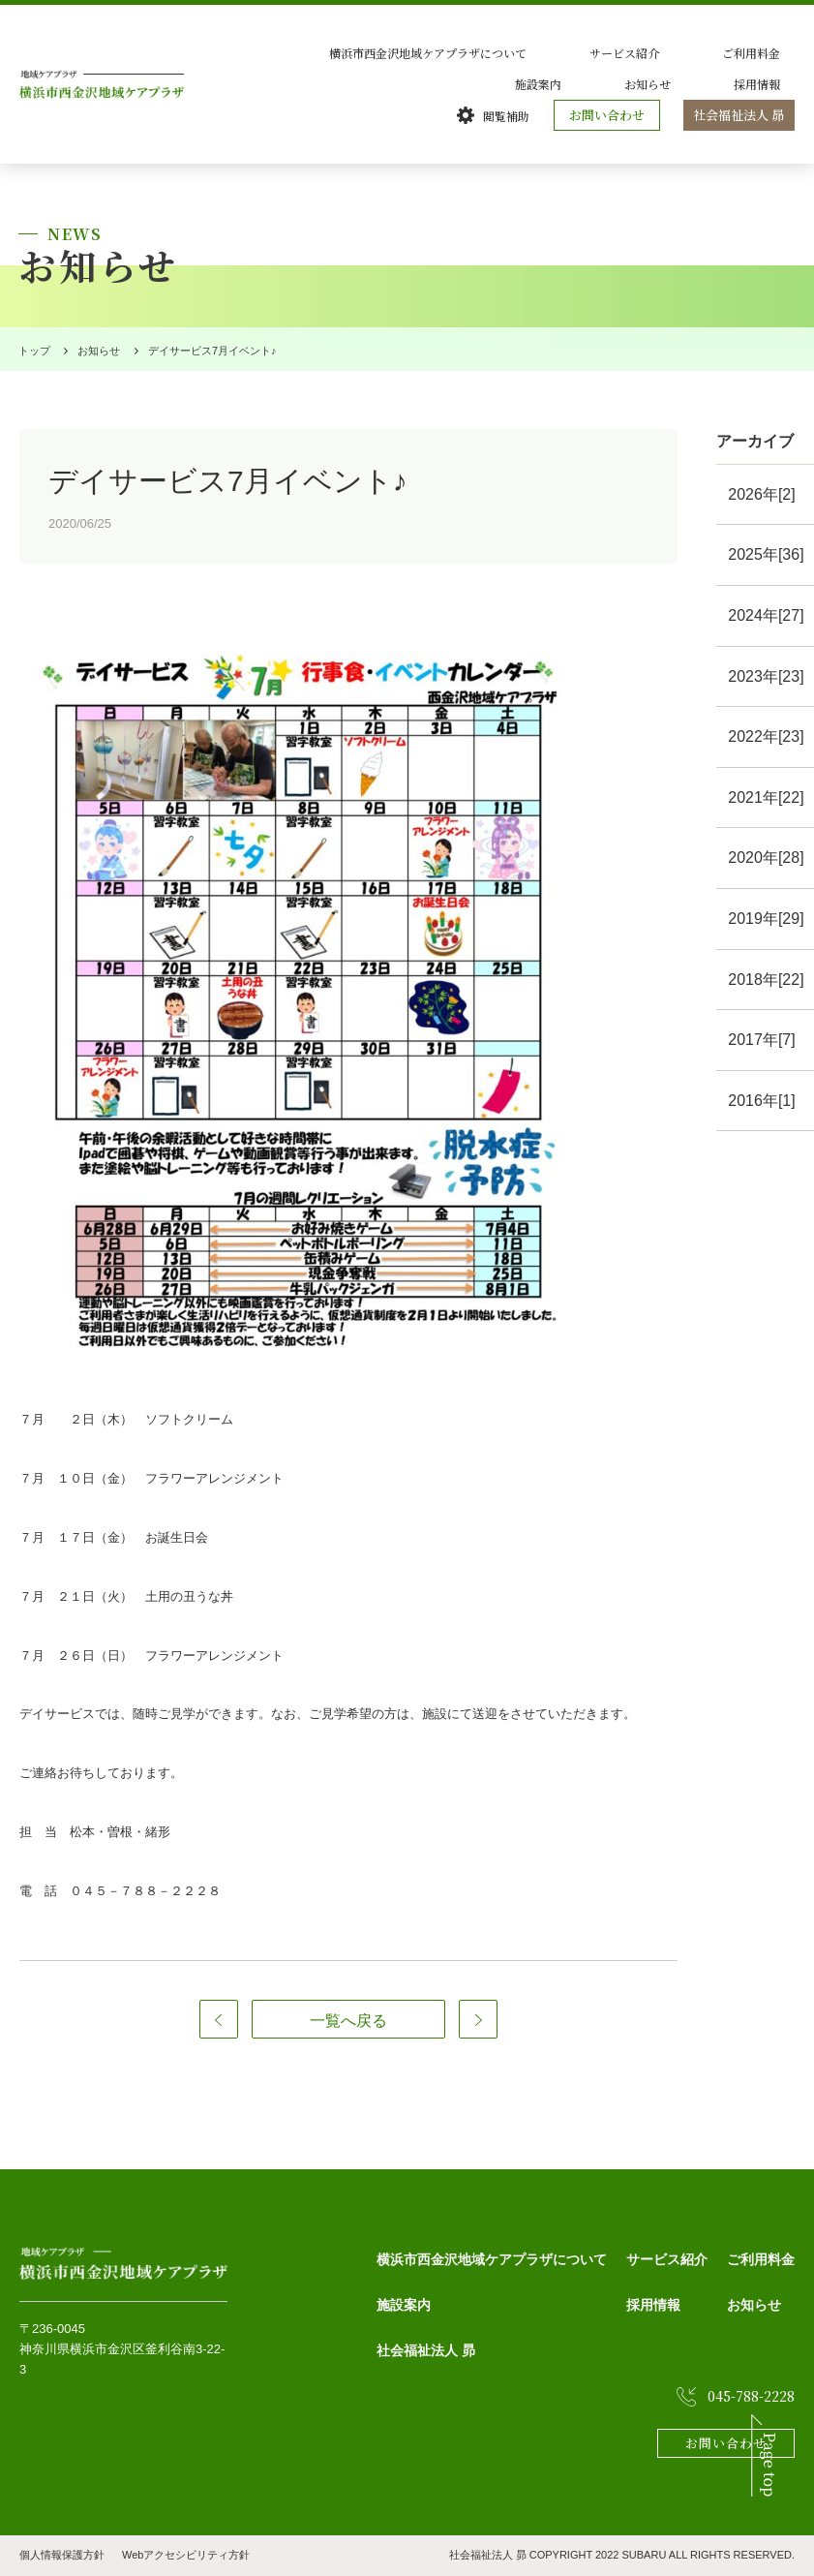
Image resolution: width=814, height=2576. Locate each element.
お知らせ (692, 84)
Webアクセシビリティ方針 (186, 2555)
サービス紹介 (589, 53)
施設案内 (771, 53)
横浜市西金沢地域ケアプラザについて (423, 53)
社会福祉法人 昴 (741, 115)
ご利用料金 (686, 53)
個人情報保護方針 (62, 2555)
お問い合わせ (611, 115)
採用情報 (771, 84)
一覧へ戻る (348, 2020)
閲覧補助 (511, 115)
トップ (30, 350)
